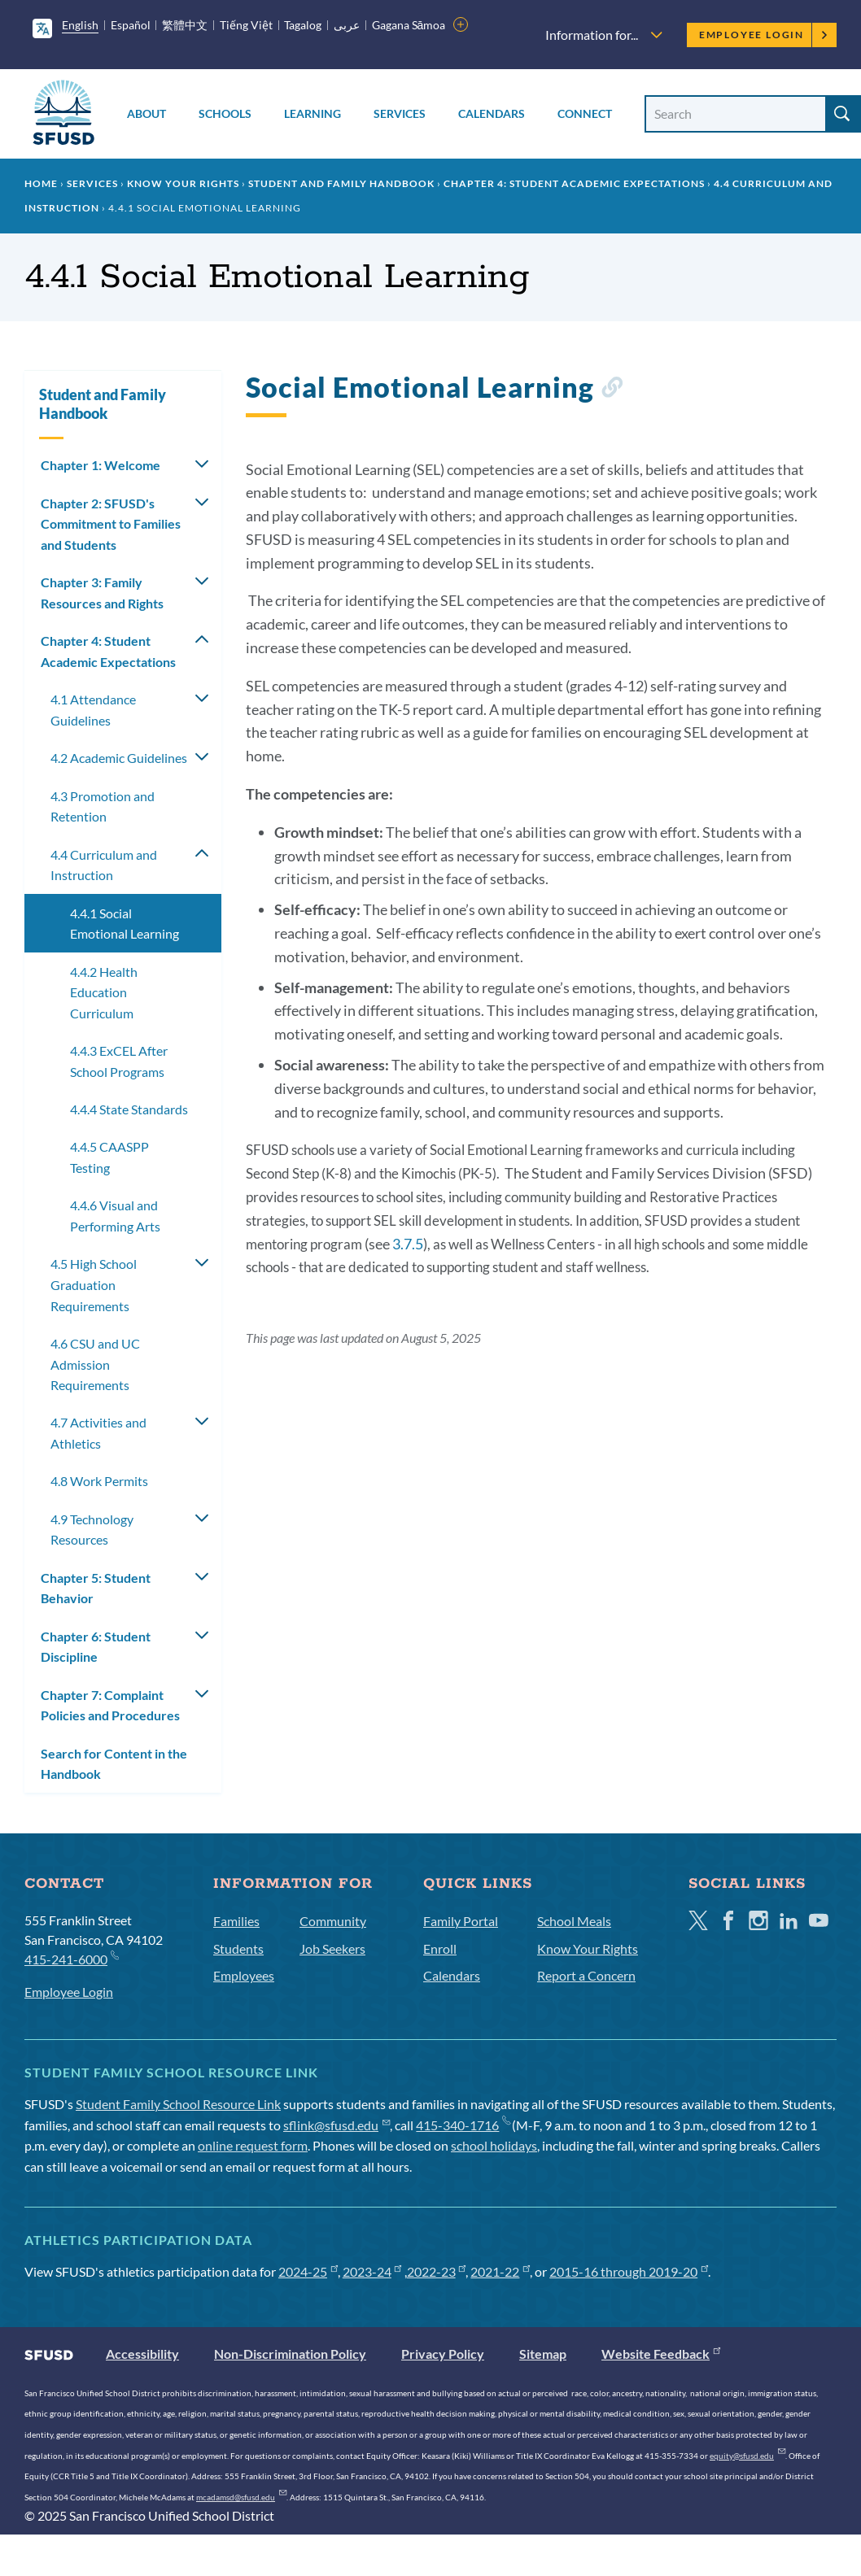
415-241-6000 (71, 1958)
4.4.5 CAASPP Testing (109, 1157)
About (146, 113)
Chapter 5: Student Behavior (96, 1588)
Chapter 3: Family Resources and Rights (102, 592)
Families (236, 1921)
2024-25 (308, 2271)
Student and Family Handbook (341, 183)
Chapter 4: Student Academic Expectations (574, 183)
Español (131, 25)
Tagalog (302, 25)
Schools (225, 113)
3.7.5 (407, 1244)
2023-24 (372, 2271)
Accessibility (142, 2353)
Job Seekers (332, 1948)
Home (41, 183)
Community (332, 1921)
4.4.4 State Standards (129, 1109)
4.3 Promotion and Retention (102, 806)
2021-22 (500, 2271)
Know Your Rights (183, 183)
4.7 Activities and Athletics (98, 1432)
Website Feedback (660, 2353)
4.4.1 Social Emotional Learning (124, 923)
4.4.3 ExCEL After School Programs (119, 1061)
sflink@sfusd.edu (336, 2125)
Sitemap (542, 2353)
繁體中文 (185, 25)
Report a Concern (586, 1975)
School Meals (574, 1921)
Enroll (440, 1948)
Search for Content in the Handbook (114, 1764)
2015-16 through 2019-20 (628, 2271)
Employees (243, 1975)
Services (400, 113)
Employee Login (763, 34)
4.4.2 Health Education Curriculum (104, 992)
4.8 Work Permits (99, 1481)
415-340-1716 (462, 2125)
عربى (347, 25)
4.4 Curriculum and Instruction (103, 865)
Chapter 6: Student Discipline (96, 1646)
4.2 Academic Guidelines (118, 757)
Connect (584, 113)
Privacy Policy (442, 2353)
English (80, 25)
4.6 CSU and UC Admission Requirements (95, 1364)
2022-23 (436, 2271)
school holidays (494, 2145)
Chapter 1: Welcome (100, 465)
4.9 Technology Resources (91, 1529)
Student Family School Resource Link (178, 2104)
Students (238, 1948)
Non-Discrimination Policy (290, 2353)
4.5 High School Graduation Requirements (93, 1284)
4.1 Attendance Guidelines (93, 709)
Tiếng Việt (246, 25)
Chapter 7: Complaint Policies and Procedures (110, 1705)
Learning (312, 113)
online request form (253, 2145)
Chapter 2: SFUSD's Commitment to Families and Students (111, 523)
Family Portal (460, 1921)
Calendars (491, 113)
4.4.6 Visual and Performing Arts (115, 1215)
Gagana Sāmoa (409, 25)
